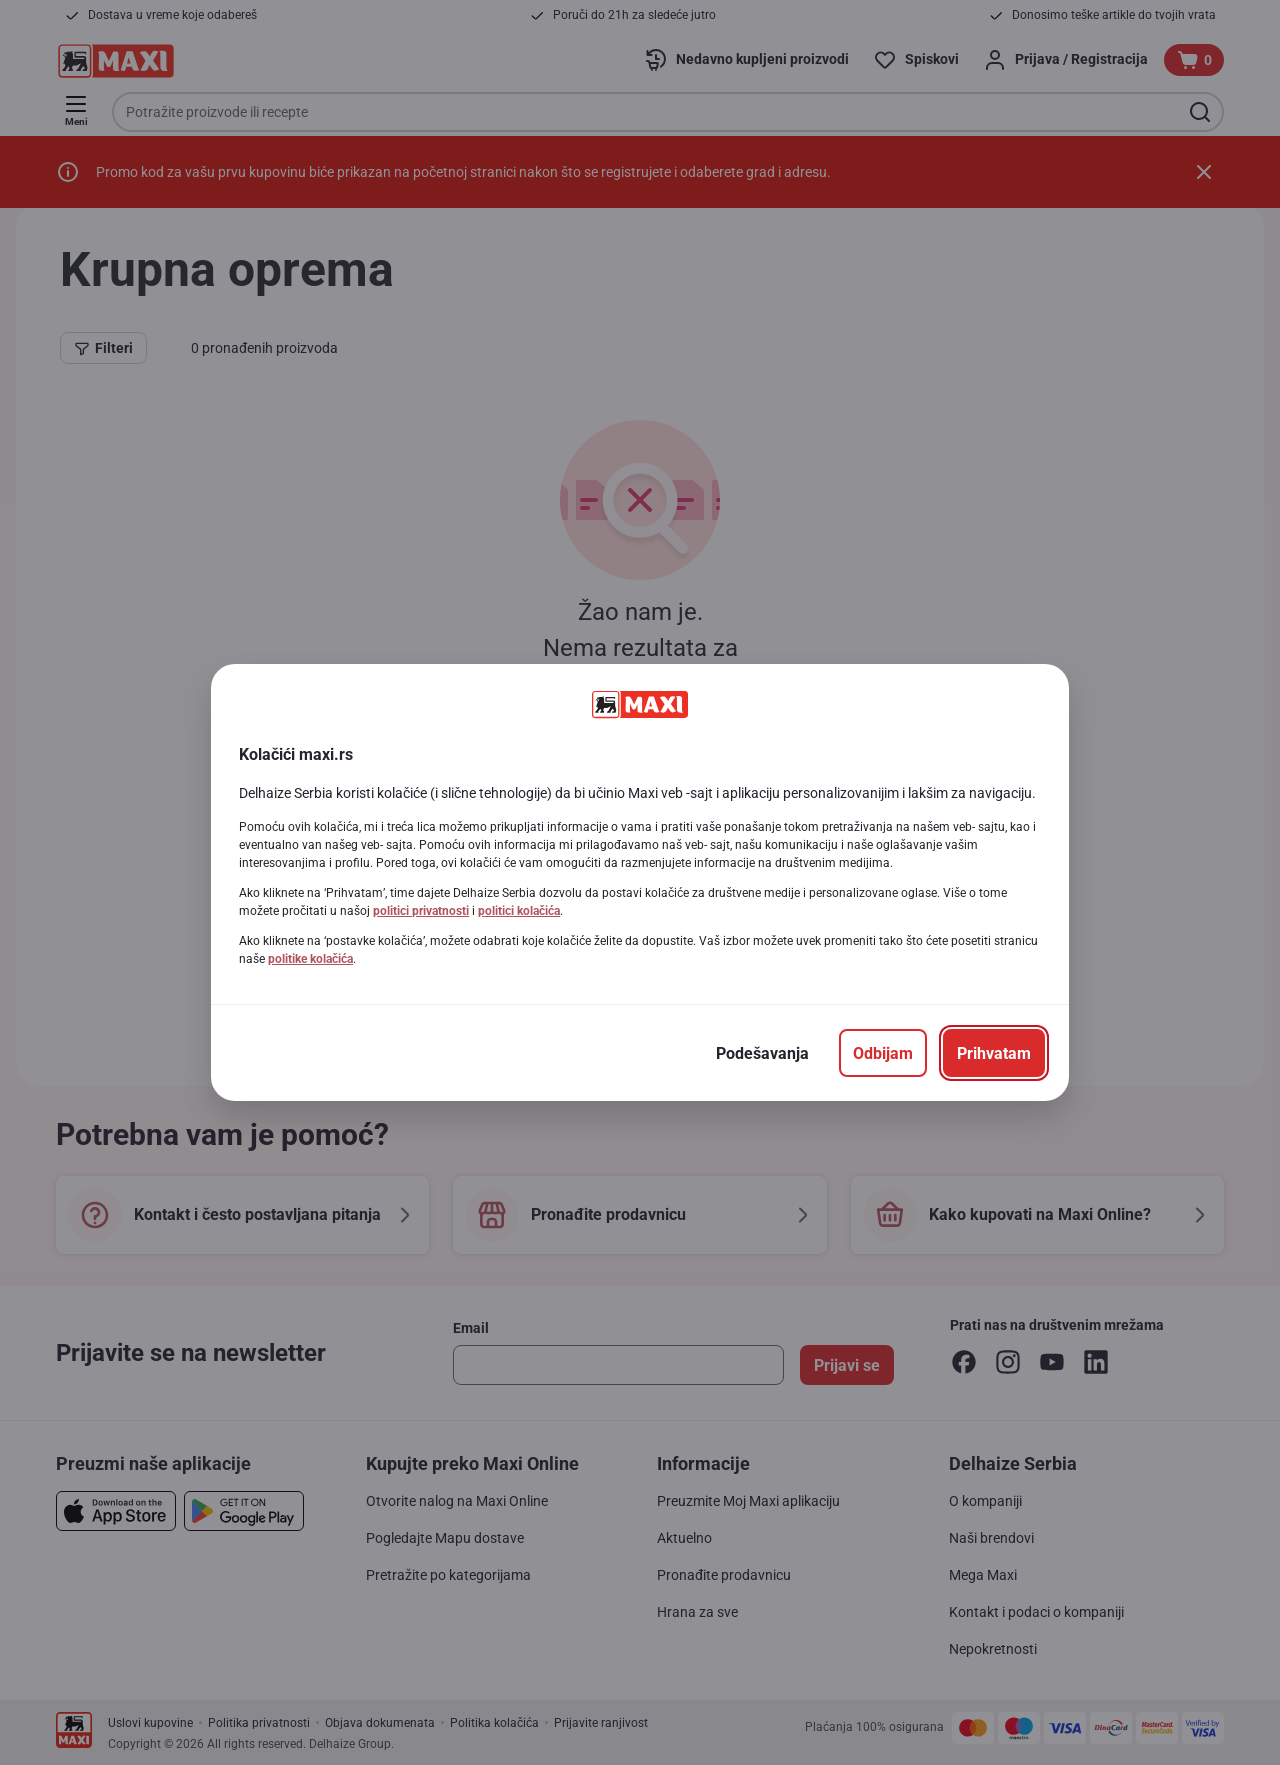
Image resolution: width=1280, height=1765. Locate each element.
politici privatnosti (421, 911)
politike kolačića (310, 959)
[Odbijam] (883, 1053)
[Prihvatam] (994, 1053)
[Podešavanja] (762, 1053)
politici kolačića (519, 911)
